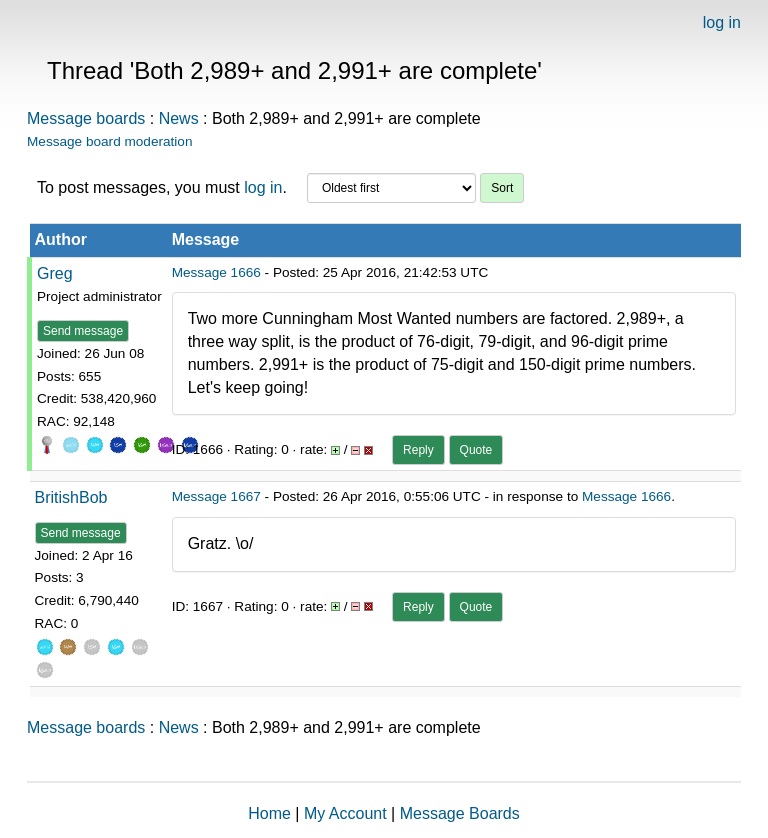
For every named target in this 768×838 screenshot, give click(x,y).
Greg (55, 273)
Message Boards (460, 813)
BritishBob (71, 497)
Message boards (86, 118)
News (179, 118)
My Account (345, 813)
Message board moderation (110, 141)
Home (269, 813)
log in (722, 22)
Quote (476, 450)
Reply (418, 450)
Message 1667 (216, 496)
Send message (83, 331)
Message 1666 (216, 272)
